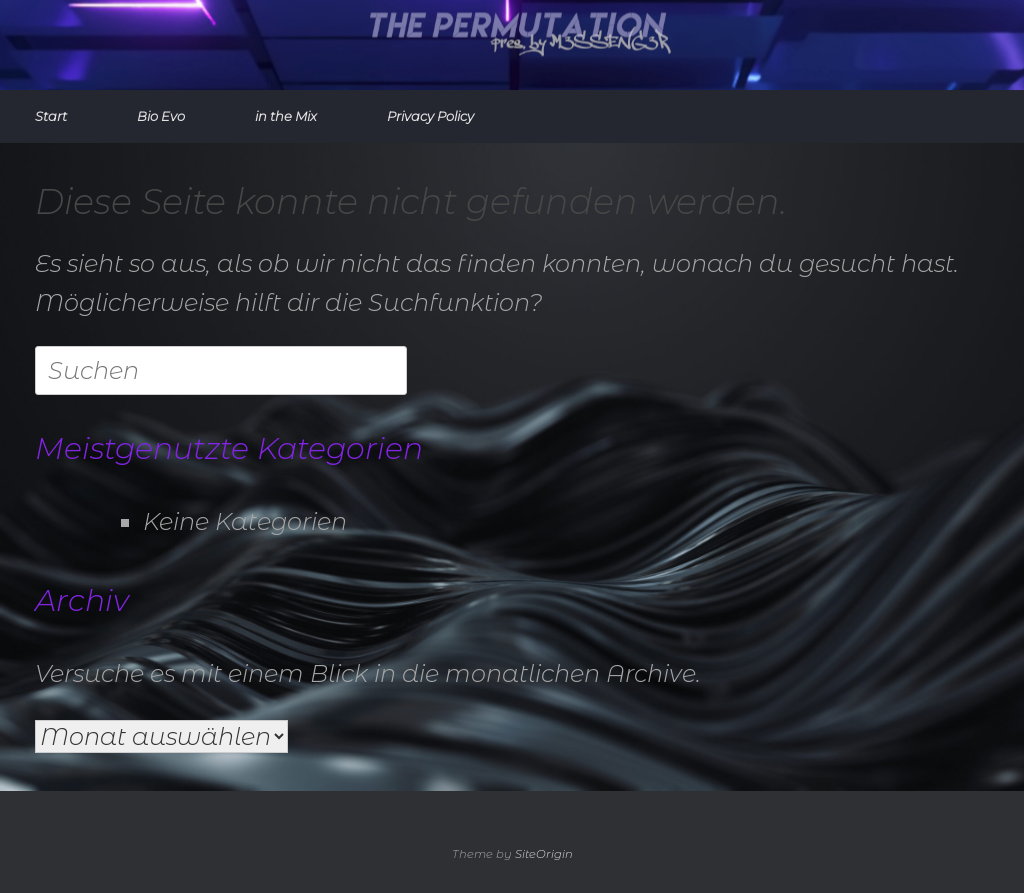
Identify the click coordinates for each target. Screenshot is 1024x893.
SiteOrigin (544, 854)
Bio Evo (161, 116)
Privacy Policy (430, 116)
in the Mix (286, 116)
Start (51, 116)
